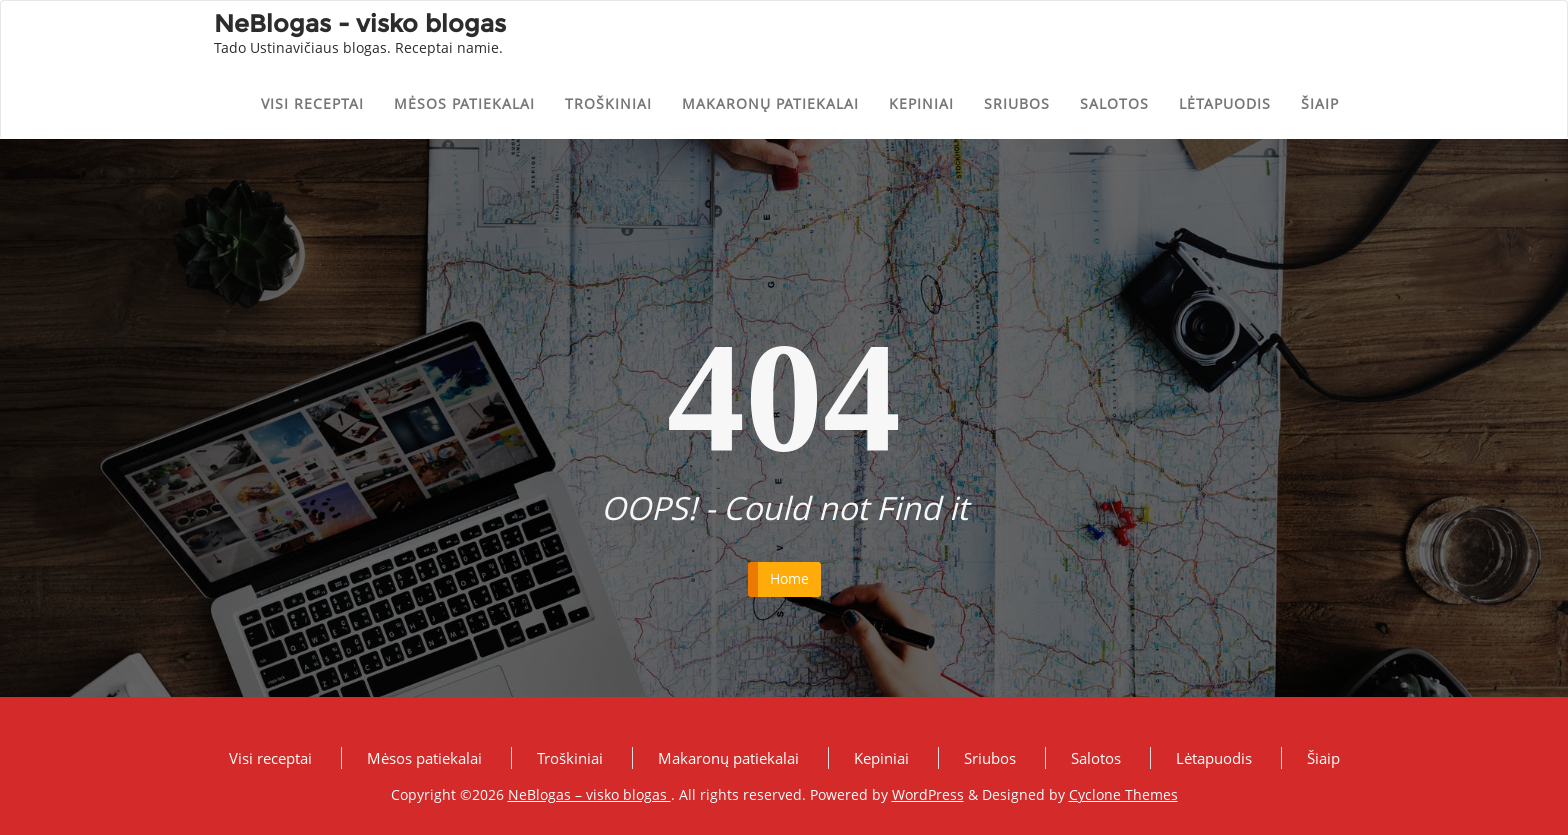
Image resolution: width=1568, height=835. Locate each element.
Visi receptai (312, 103)
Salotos (1114, 103)
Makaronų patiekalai (770, 103)
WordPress (928, 794)
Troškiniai (608, 103)
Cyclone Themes (1123, 794)
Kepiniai (921, 103)
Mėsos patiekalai (464, 103)
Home (789, 578)
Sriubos (1017, 103)
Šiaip (1320, 103)
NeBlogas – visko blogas (589, 794)
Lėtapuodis (1225, 103)
